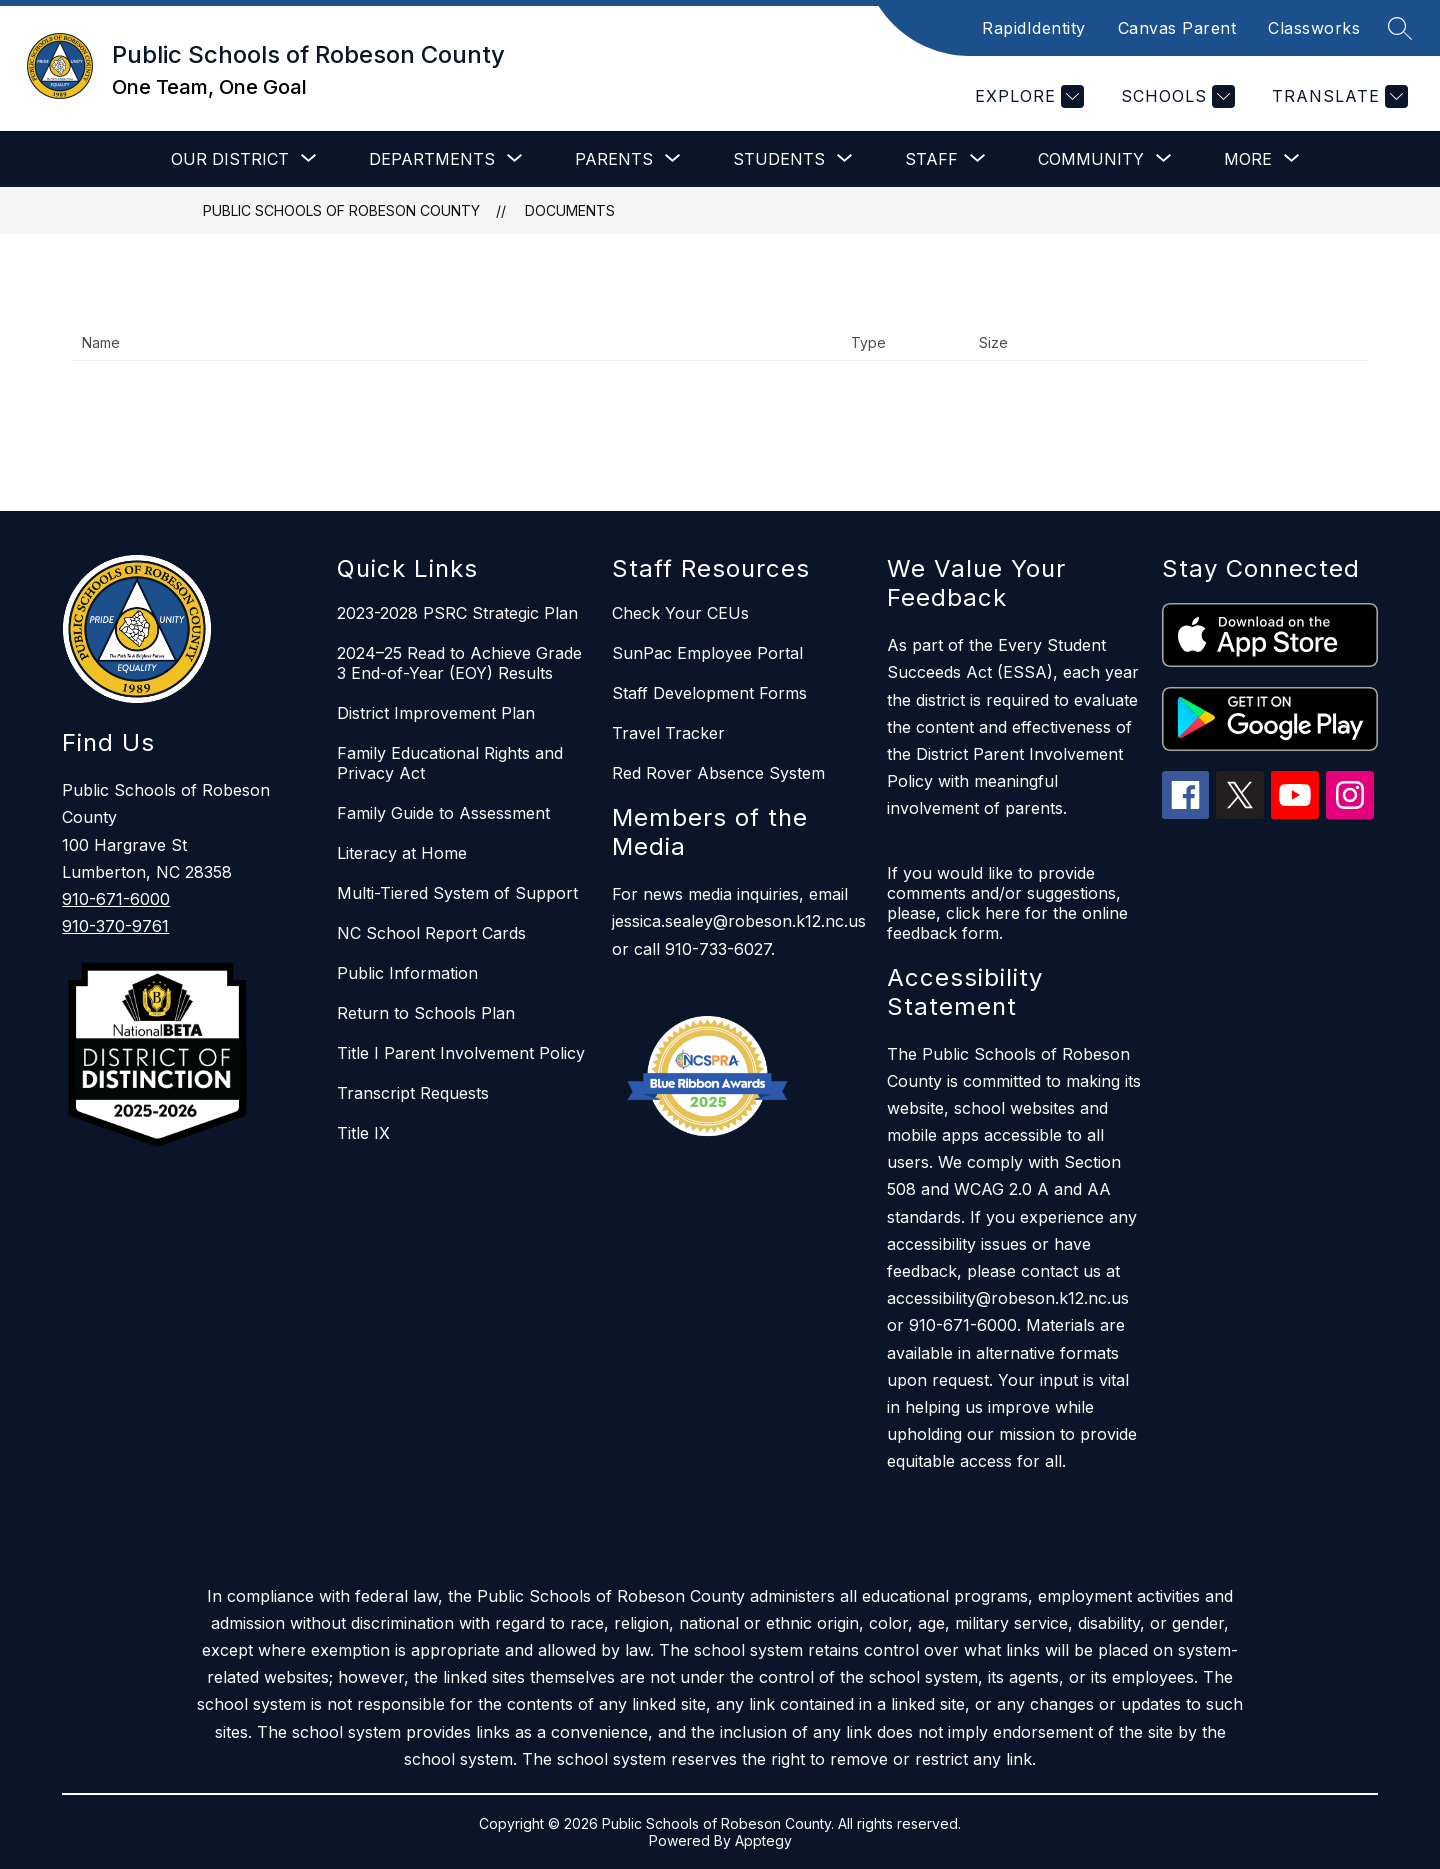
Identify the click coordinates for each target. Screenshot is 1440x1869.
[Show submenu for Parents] (614, 159)
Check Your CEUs (680, 613)
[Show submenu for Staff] (931, 159)
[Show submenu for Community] (1091, 159)
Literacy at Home (402, 853)
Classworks (1314, 28)
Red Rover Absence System (718, 773)
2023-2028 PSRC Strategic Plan (457, 613)
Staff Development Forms (709, 693)
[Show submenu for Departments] (432, 159)
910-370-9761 (115, 926)
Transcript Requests (413, 1093)
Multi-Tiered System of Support (457, 893)
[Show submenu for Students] (779, 159)
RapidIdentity (1034, 28)
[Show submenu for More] (1248, 159)
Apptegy (763, 1840)
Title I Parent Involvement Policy (461, 1053)
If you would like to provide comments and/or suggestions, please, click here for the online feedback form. (1007, 903)
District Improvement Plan (436, 713)
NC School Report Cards (431, 933)
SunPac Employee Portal (707, 653)
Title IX (363, 1133)
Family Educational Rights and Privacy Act (450, 763)
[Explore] (1027, 96)
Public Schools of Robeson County (341, 210)
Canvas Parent (1177, 28)
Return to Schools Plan (426, 1013)
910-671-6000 (116, 899)
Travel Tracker (668, 733)
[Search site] (1400, 28)
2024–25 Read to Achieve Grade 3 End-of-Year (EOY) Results (459, 663)
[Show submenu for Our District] (230, 159)
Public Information (407, 973)
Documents (570, 210)
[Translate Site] (1337, 96)
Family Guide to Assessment (443, 813)
